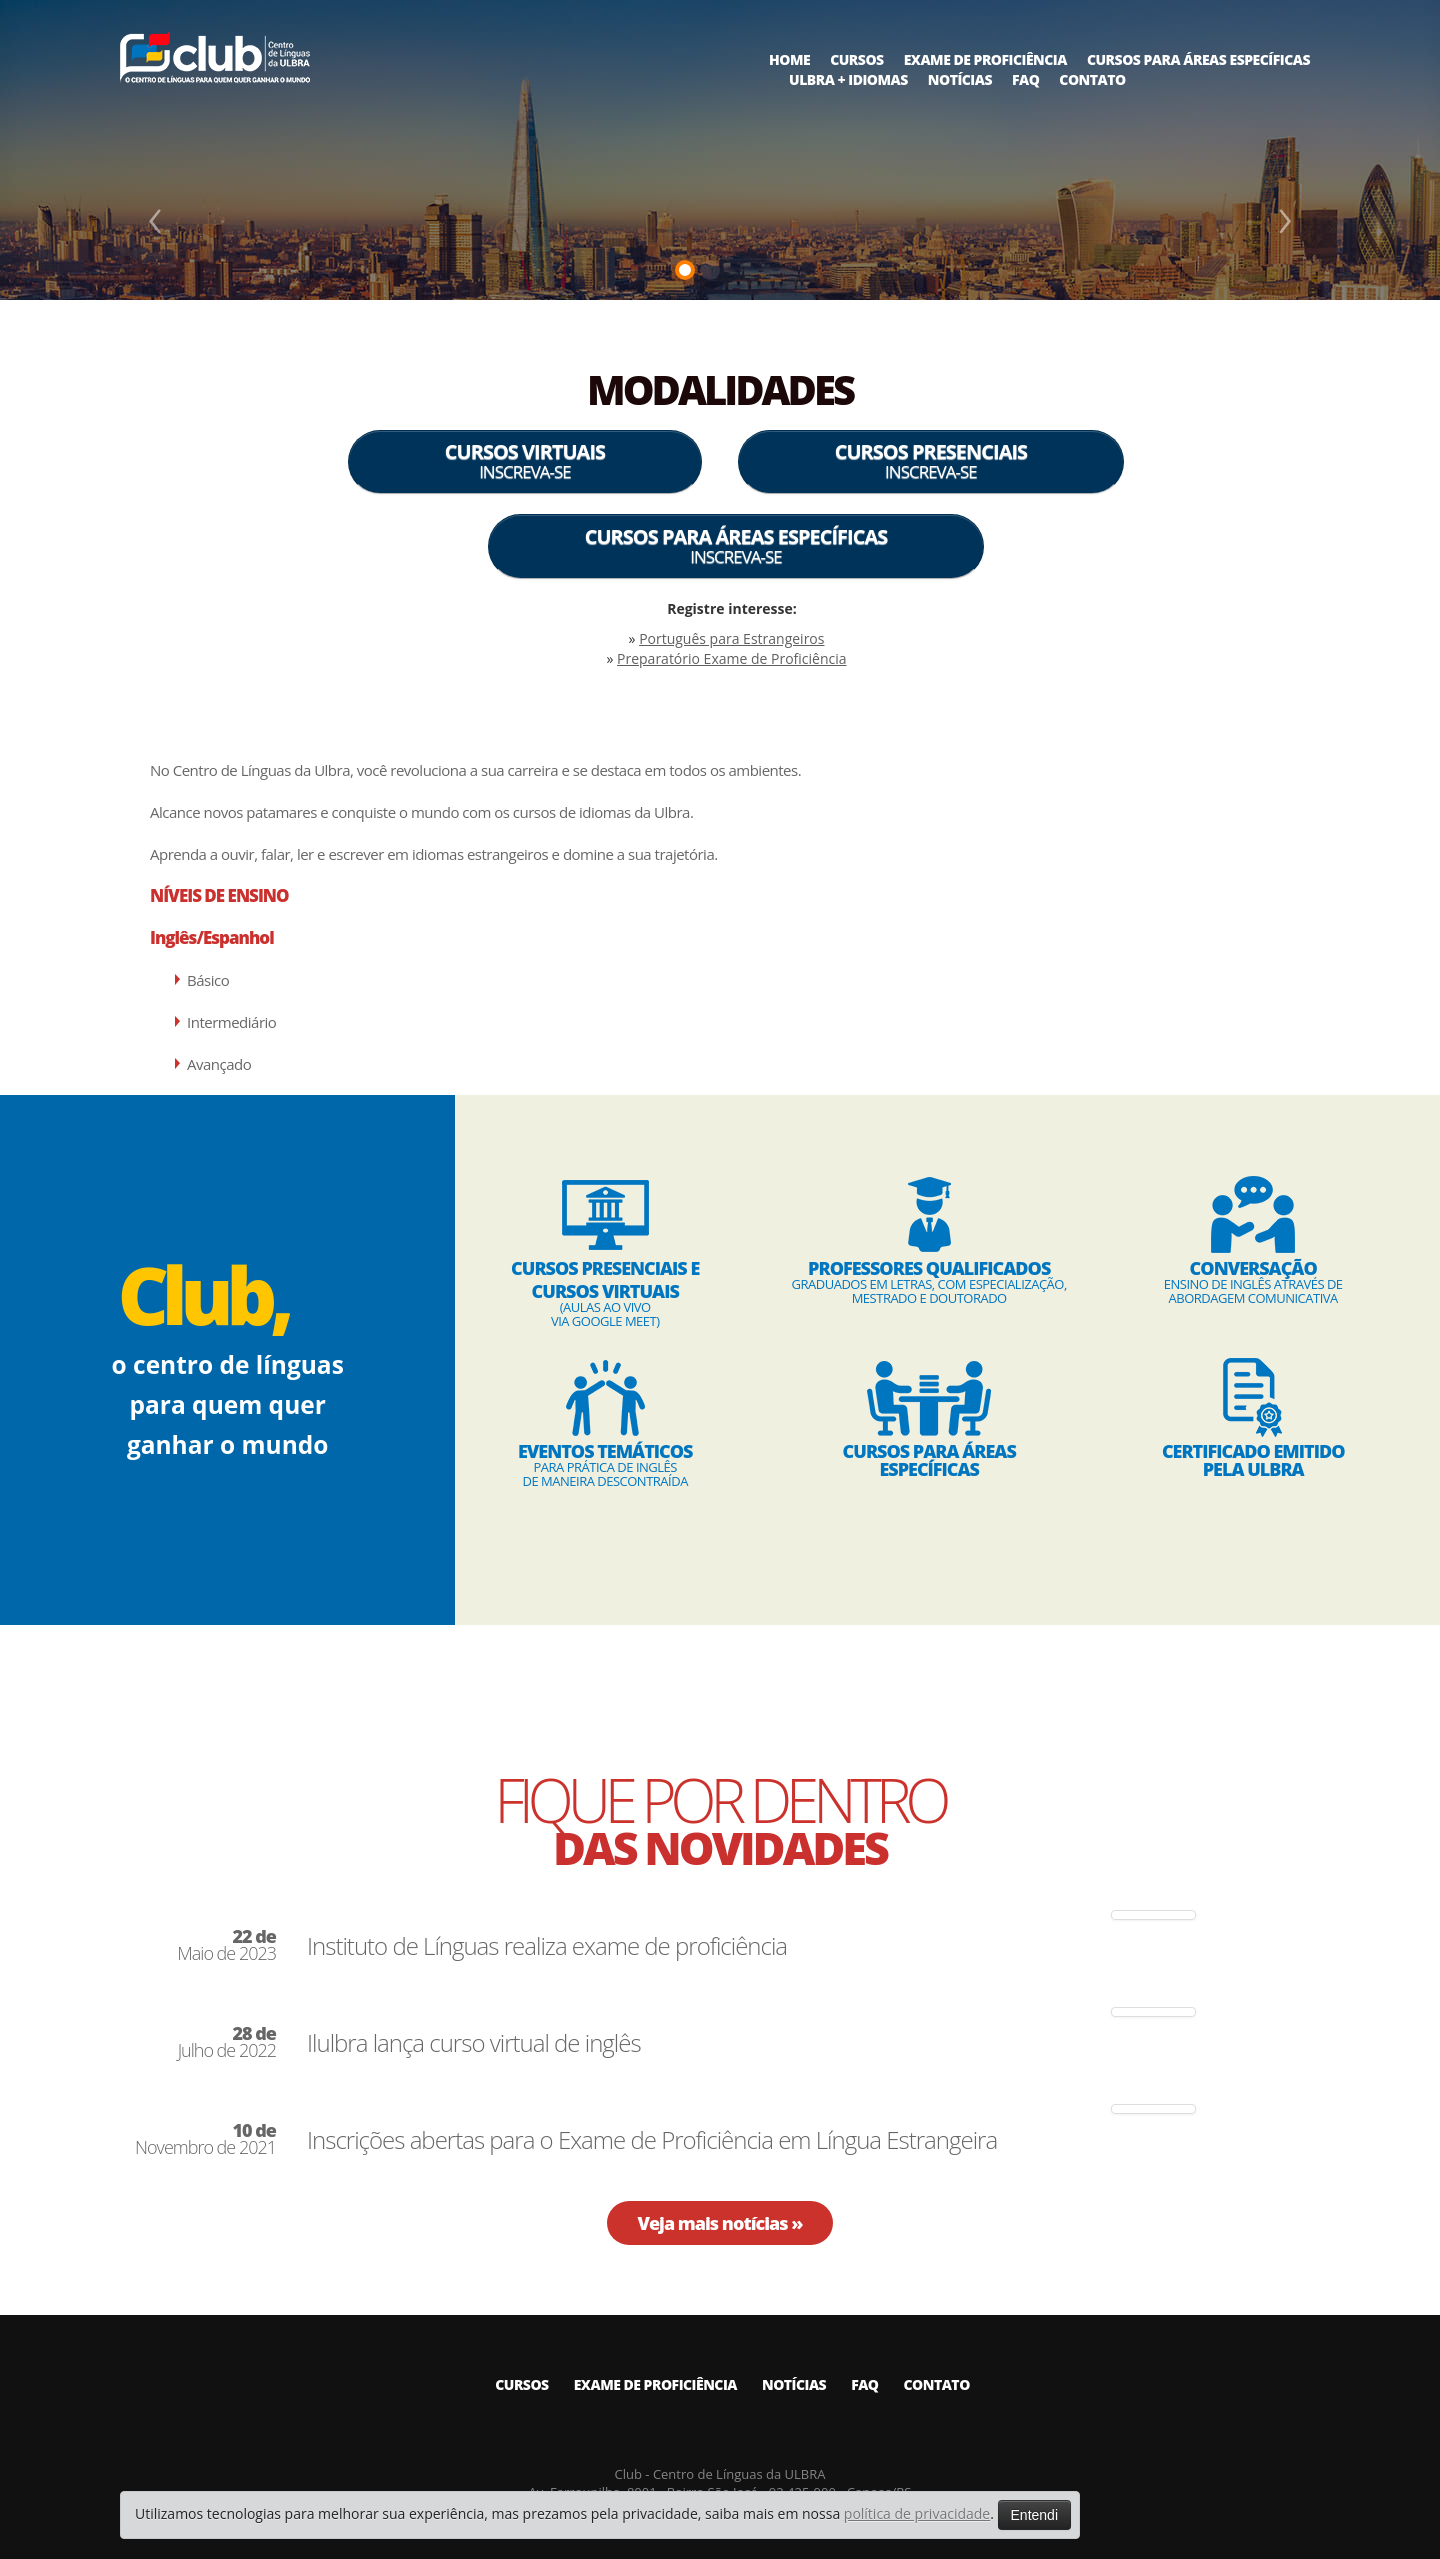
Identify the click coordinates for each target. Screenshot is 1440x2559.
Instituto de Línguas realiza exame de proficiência (547, 1946)
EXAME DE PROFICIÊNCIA (985, 59)
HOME (789, 59)
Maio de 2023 (226, 1945)
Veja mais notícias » (719, 2223)
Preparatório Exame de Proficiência (732, 658)
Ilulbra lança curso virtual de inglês (474, 2043)
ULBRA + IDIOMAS (848, 79)
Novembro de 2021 (205, 2139)
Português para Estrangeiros (731, 638)
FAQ (1025, 79)
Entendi (1034, 2515)
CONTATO (1092, 79)
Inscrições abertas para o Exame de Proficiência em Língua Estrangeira (652, 2140)
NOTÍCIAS (960, 79)
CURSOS (856, 59)
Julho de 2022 (227, 2042)
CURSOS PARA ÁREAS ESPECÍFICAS (1198, 59)
